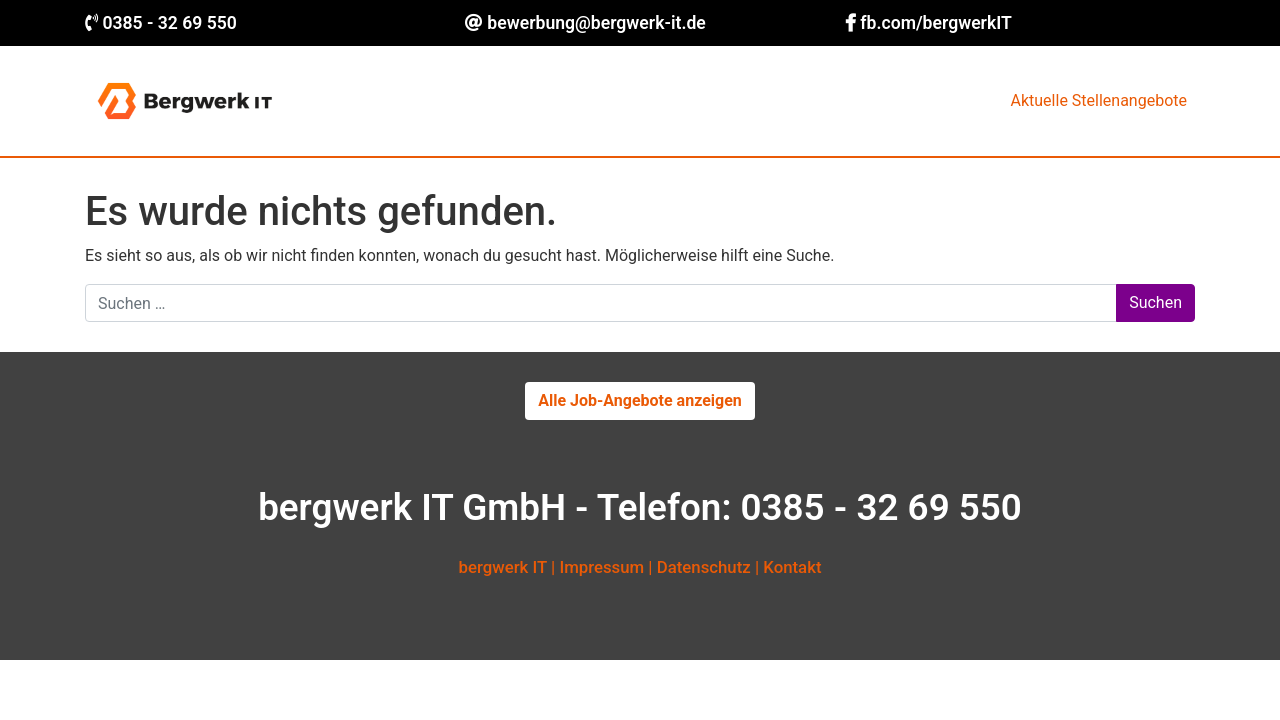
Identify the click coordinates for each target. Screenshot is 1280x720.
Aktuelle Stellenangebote (1099, 100)
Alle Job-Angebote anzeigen (640, 400)
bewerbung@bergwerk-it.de (596, 23)
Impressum (601, 567)
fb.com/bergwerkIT (936, 23)
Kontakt (792, 567)
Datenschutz (704, 567)
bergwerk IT (503, 567)
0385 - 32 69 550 (169, 23)
